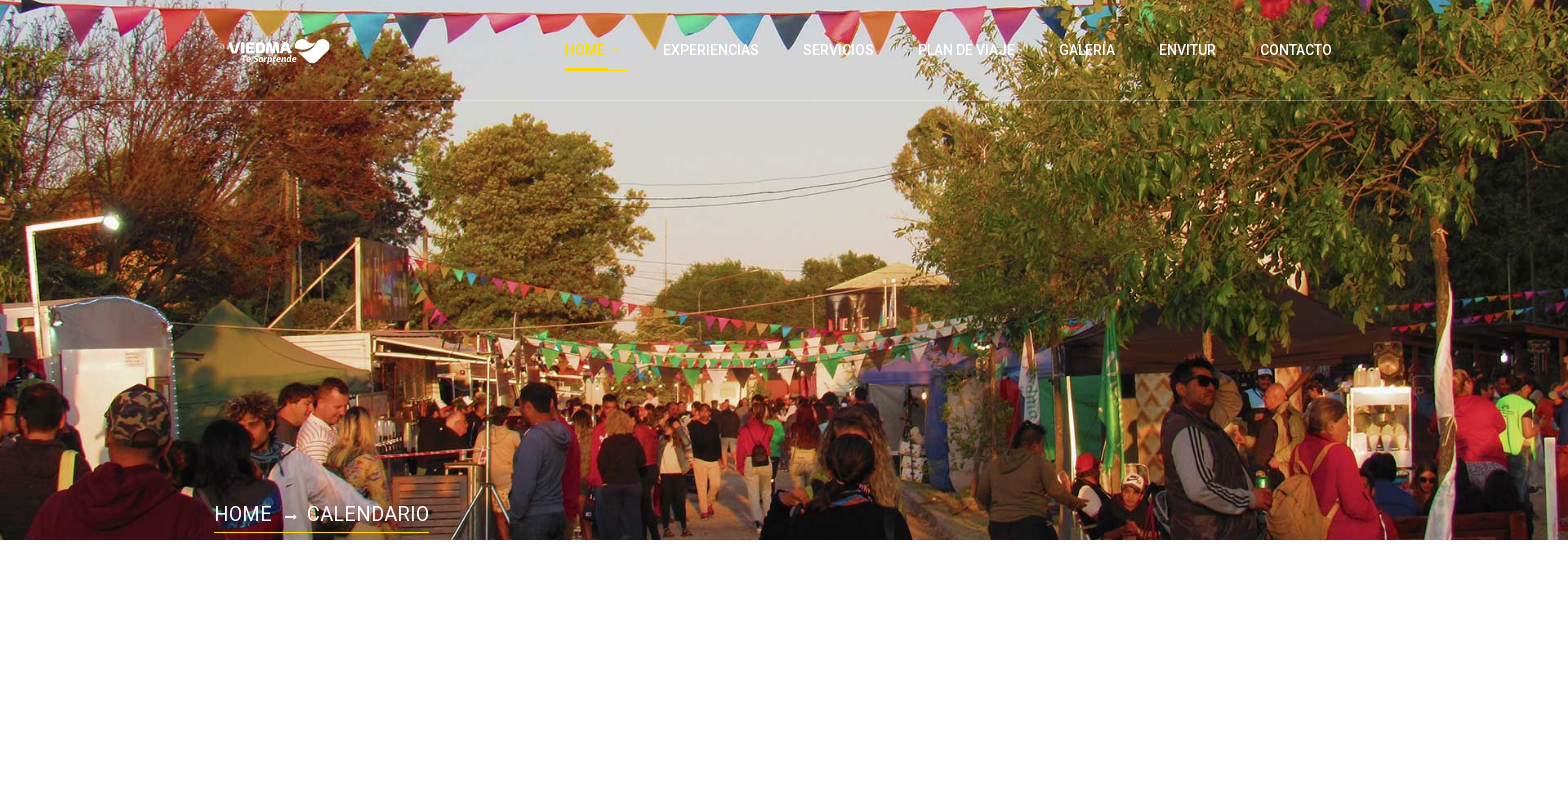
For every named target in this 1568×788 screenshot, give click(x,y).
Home (243, 514)
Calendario (368, 514)
